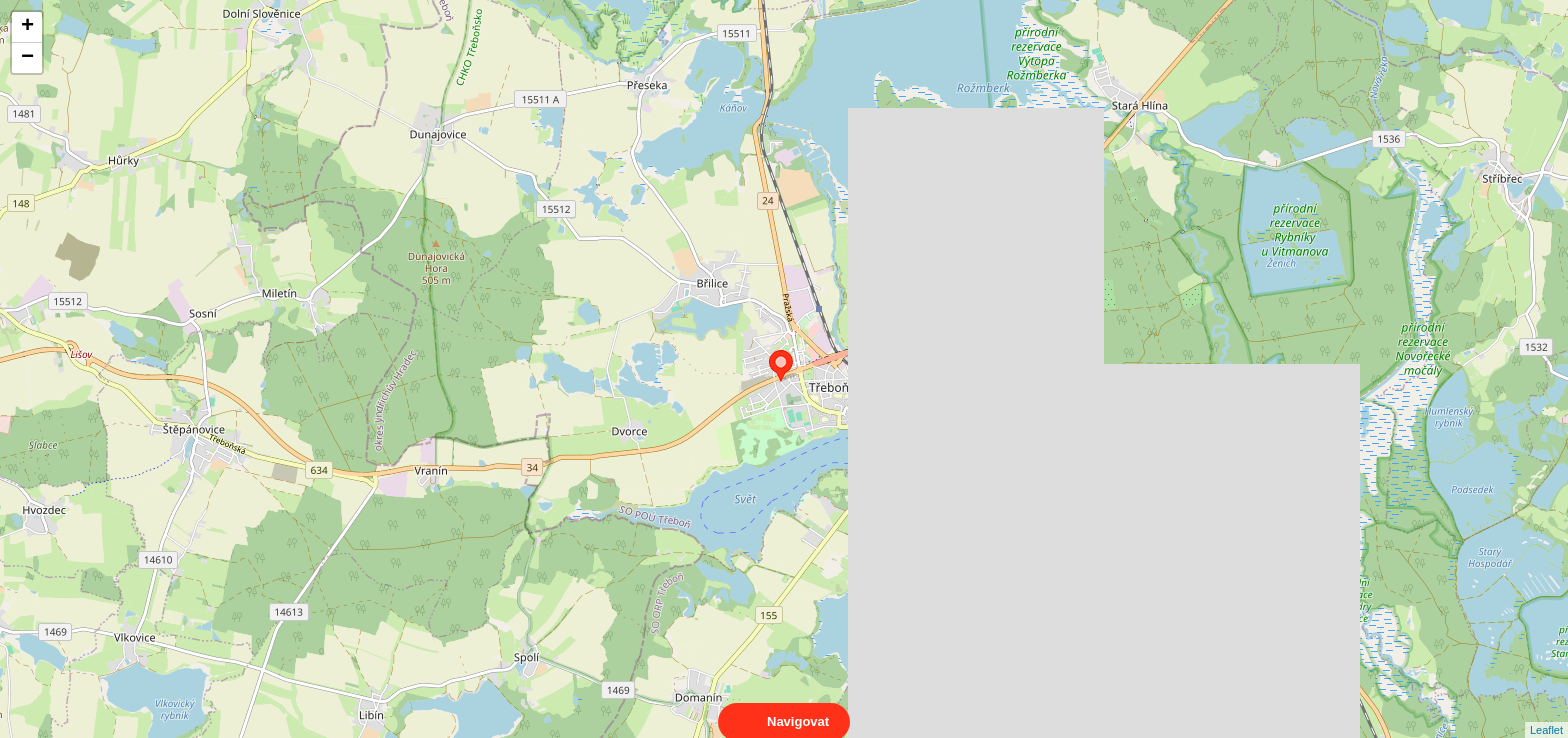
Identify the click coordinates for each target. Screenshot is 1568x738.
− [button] (27, 58)
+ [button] (27, 27)
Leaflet (1546, 712)
